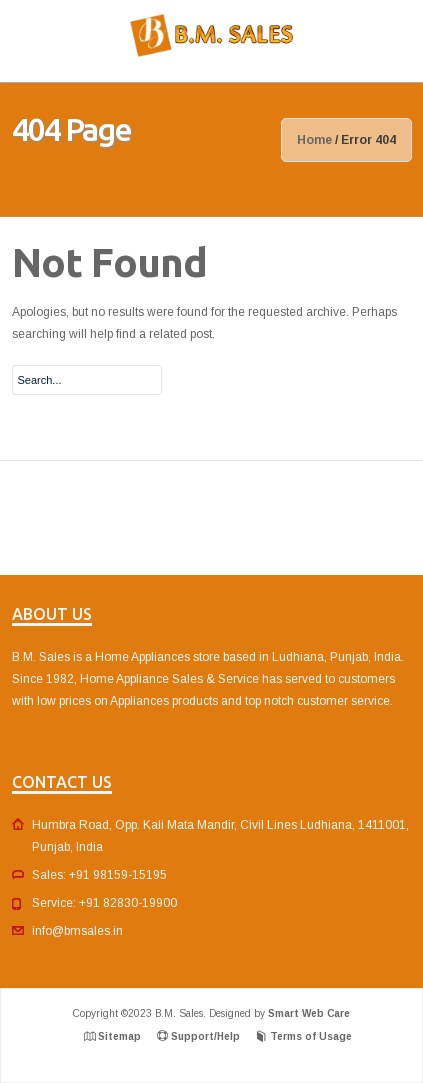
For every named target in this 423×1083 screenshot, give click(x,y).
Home (314, 140)
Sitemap (119, 1036)
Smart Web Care (309, 1013)
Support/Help (205, 1036)
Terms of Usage (311, 1036)
